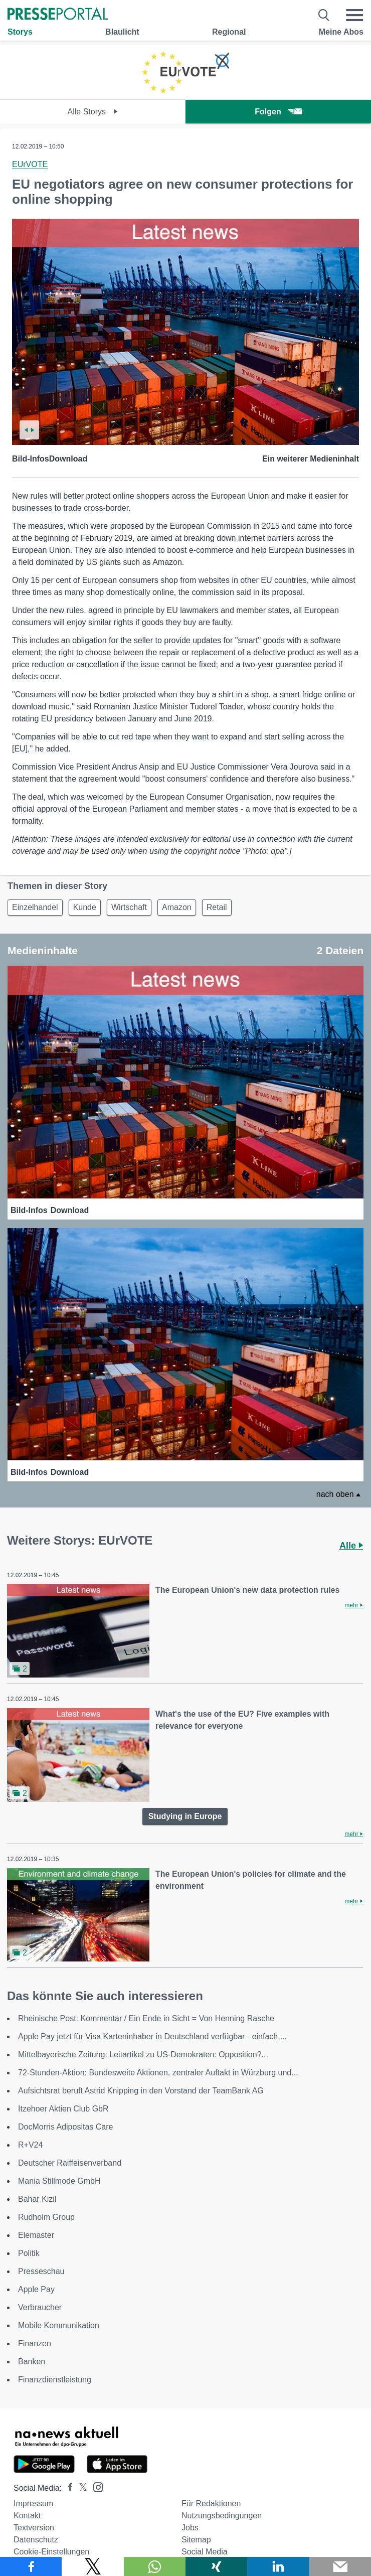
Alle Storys (93, 111)
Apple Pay (36, 2289)
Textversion (34, 2527)
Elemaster (36, 2235)
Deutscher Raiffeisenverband (69, 2163)
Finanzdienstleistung (54, 2379)
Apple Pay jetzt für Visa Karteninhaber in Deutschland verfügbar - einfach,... (152, 2036)
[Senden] (340, 2566)
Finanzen (34, 2343)
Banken (31, 2361)
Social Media (204, 2551)
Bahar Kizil (37, 2199)
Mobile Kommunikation (58, 2325)
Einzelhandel (35, 907)
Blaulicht (122, 32)
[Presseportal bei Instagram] (95, 2486)
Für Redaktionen (211, 2503)
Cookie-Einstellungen (51, 2551)
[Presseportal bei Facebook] (67, 2488)
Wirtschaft (129, 907)
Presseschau (41, 2271)
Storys (20, 32)
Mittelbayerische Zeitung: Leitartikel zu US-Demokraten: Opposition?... (143, 2054)
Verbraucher (40, 2307)
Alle (351, 1546)
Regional (229, 32)
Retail (217, 907)
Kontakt (27, 2515)
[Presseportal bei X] (80, 2488)
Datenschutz (36, 2539)
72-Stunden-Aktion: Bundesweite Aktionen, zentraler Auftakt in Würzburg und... (158, 2072)
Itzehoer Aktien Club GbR (63, 2108)
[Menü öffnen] (354, 15)
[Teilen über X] (92, 2566)
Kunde (84, 907)
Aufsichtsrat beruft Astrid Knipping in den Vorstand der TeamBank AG (141, 2090)
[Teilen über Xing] (216, 2566)
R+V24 (30, 2145)
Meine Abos (341, 32)
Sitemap (196, 2539)
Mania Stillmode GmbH (59, 2181)
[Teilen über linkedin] (278, 2566)
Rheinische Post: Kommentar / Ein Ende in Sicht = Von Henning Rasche (146, 2018)
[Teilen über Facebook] (31, 2566)
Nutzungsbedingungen (221, 2515)
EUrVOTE (30, 164)
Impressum (33, 2503)
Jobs (190, 2527)
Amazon (177, 907)
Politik (29, 2253)
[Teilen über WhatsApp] (155, 2566)
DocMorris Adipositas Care (65, 2127)
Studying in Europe (185, 1816)
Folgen (278, 111)
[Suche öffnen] (324, 15)
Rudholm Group (46, 2217)
